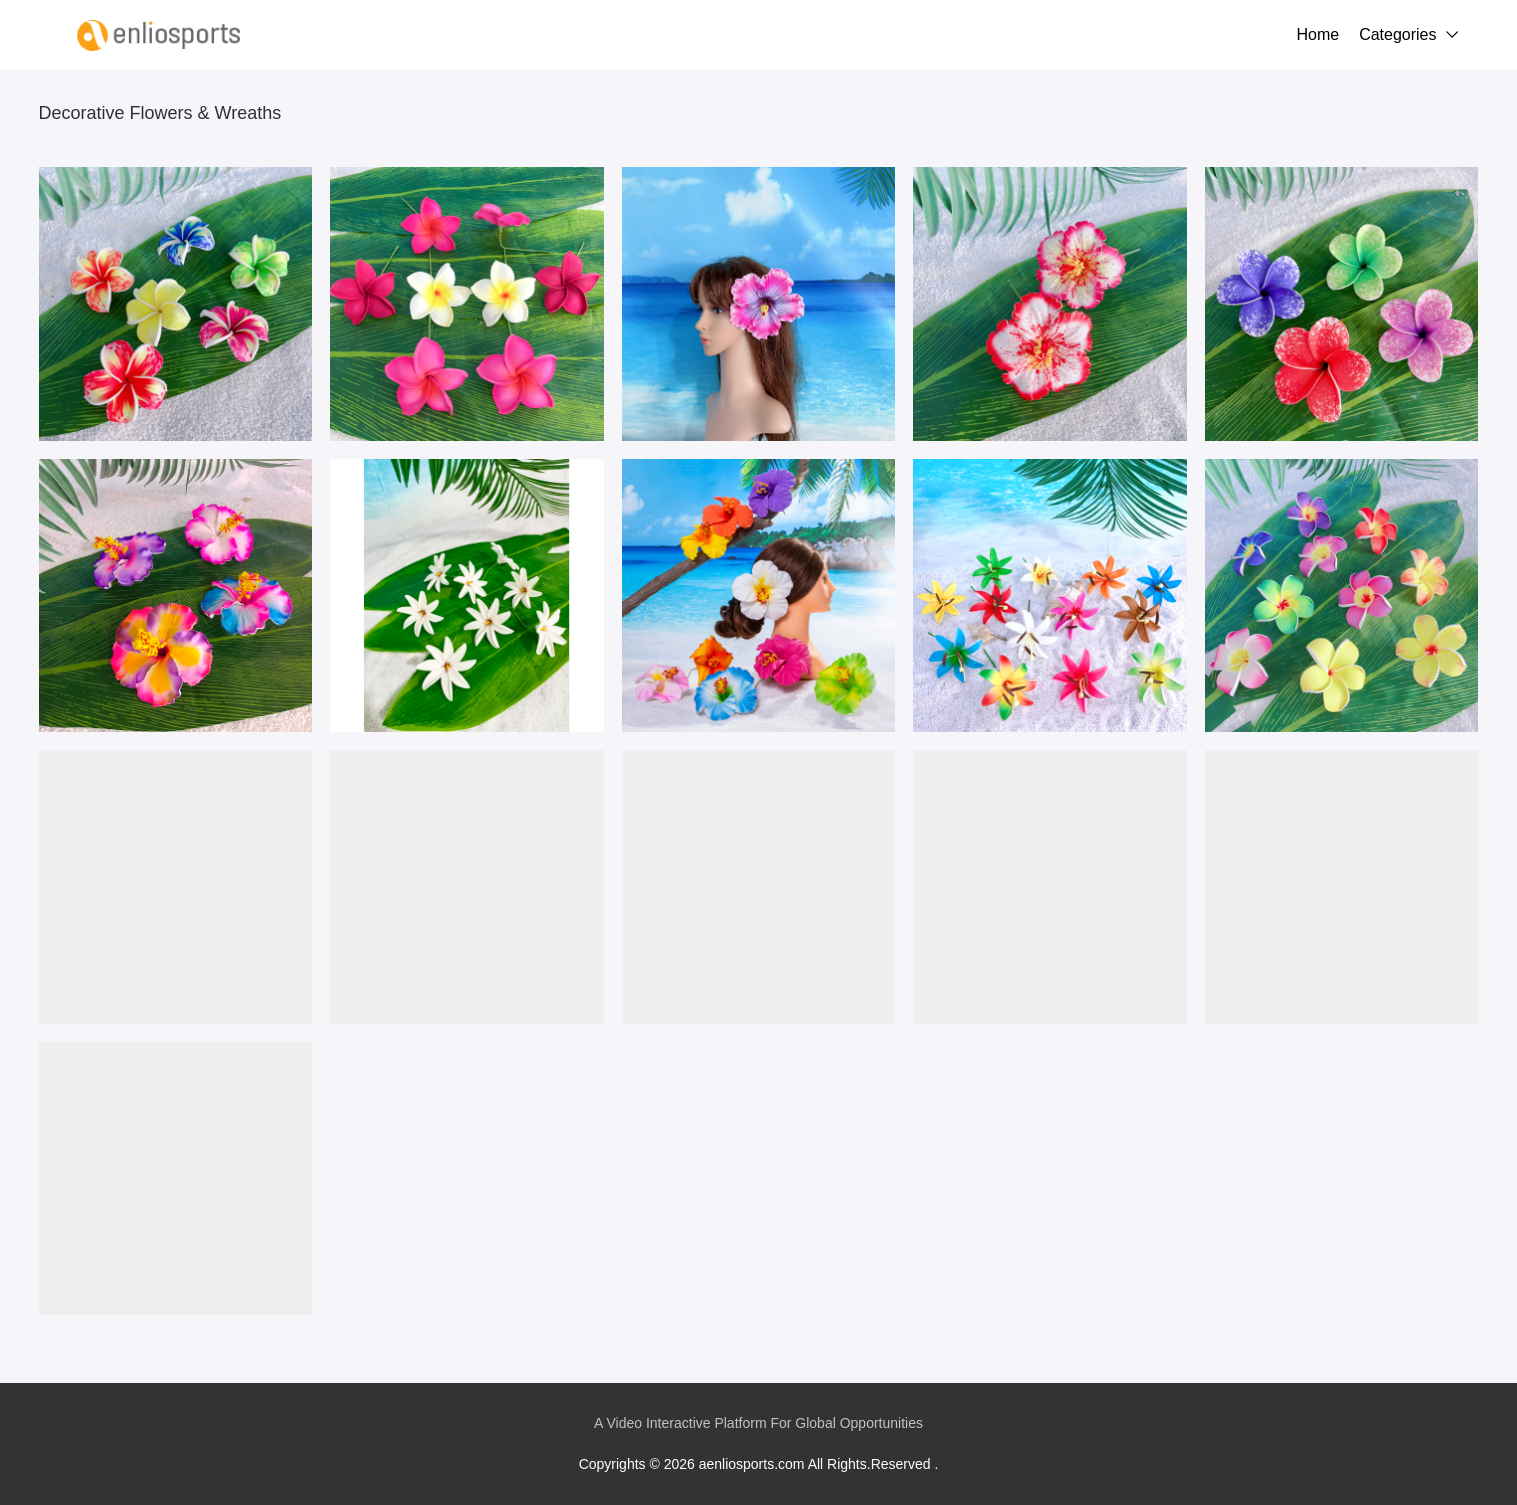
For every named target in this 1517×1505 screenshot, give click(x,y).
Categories (1397, 34)
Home (1317, 34)
